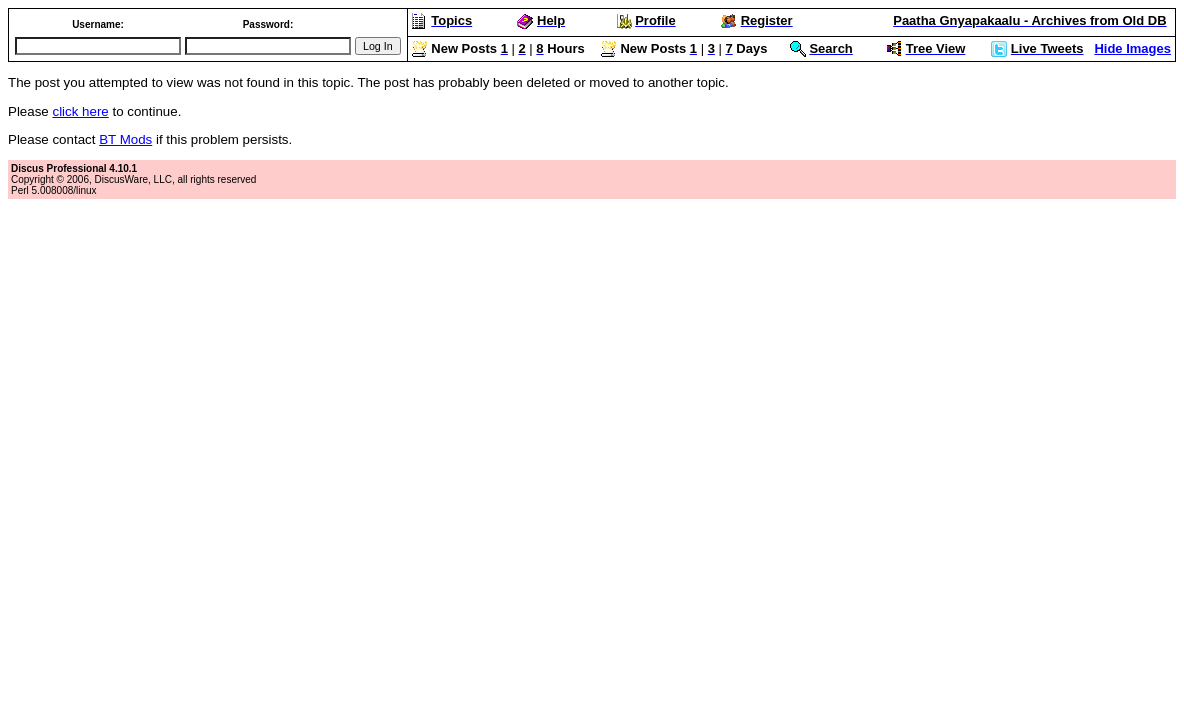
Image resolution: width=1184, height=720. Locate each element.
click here (80, 111)
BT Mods (125, 139)
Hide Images (1132, 48)
